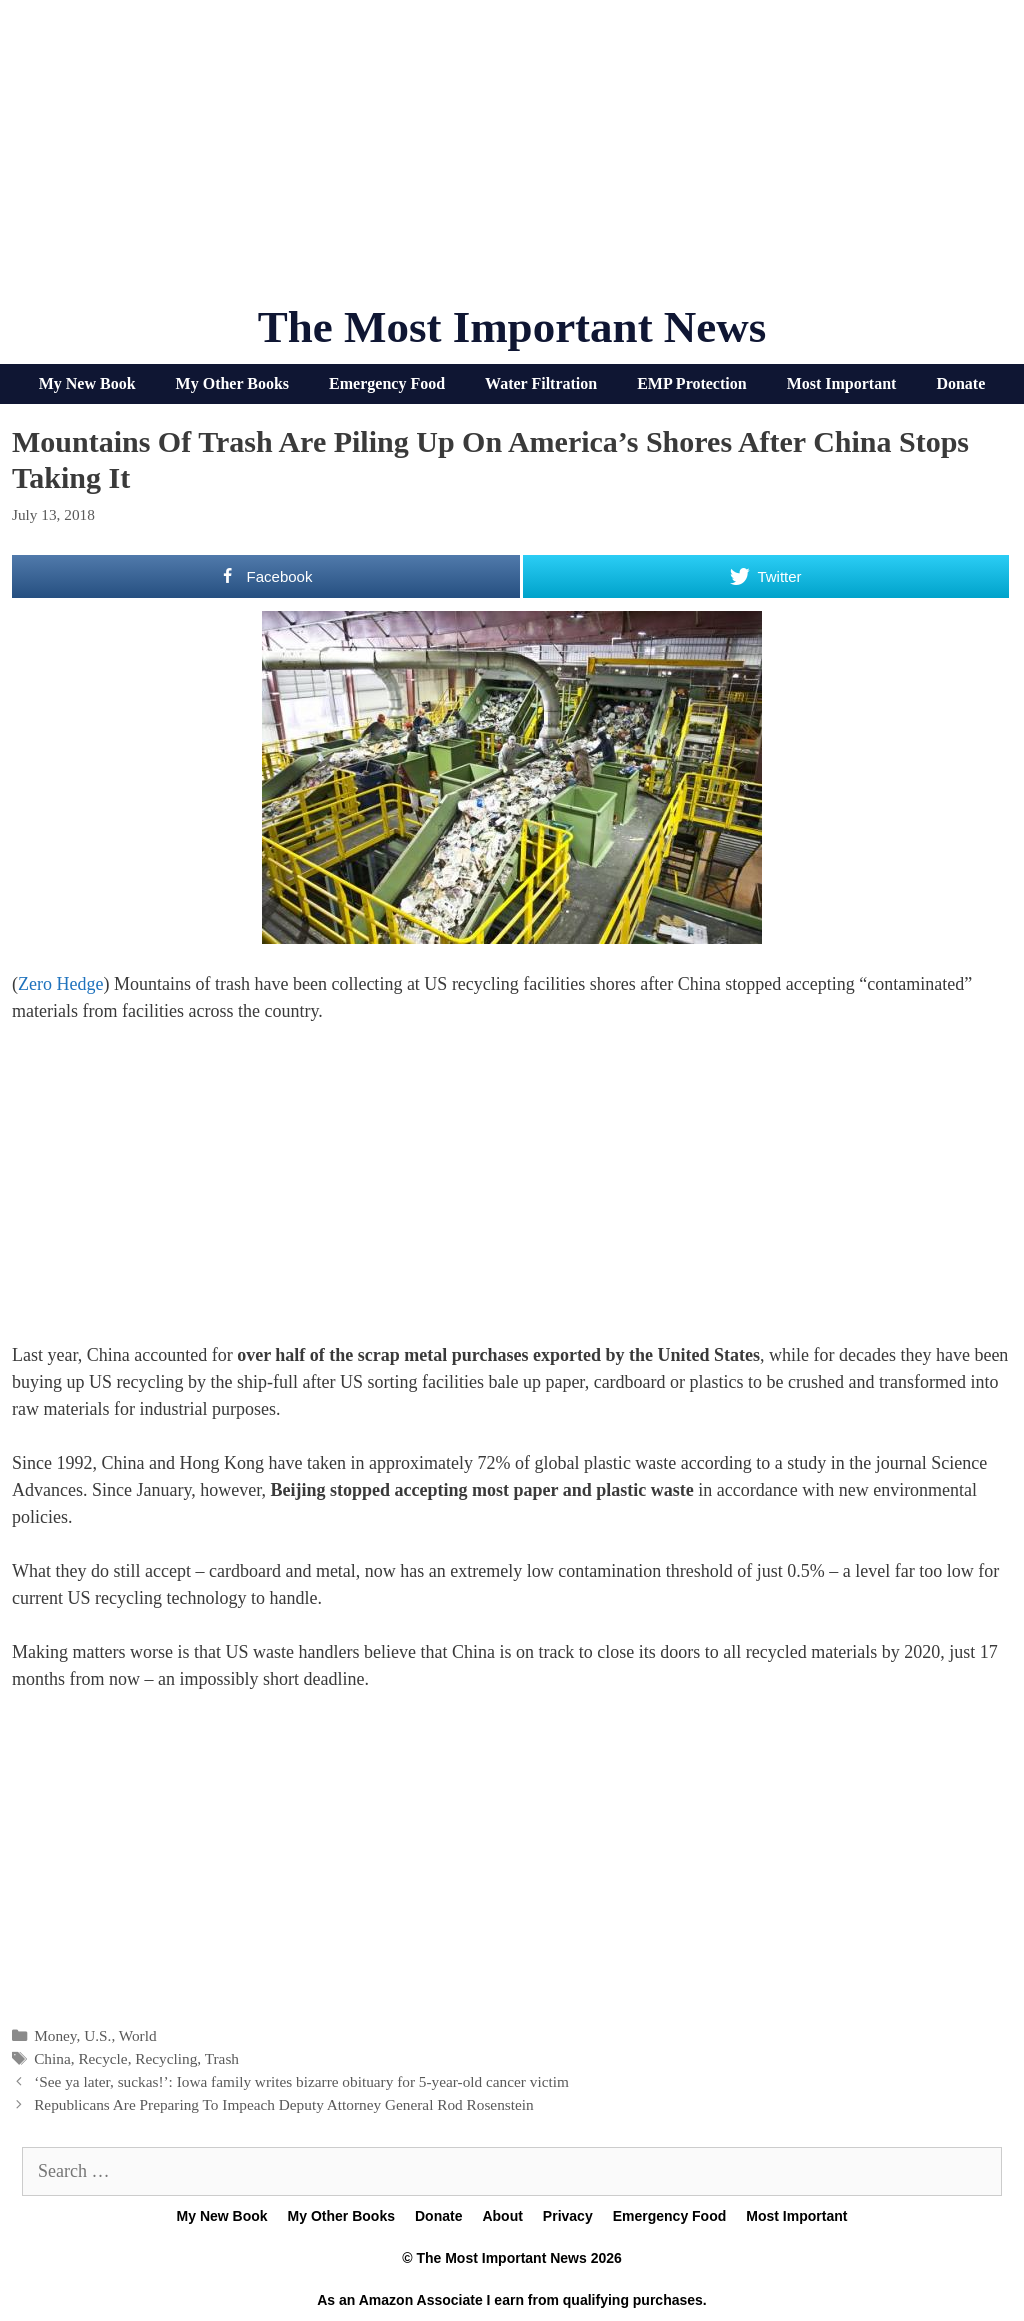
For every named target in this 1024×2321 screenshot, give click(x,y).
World (138, 2035)
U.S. (97, 2035)
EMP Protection (691, 383)
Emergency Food (387, 383)
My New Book (87, 383)
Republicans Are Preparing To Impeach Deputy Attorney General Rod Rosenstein (284, 2104)
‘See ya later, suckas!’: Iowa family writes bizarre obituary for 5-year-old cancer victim (301, 2081)
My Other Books (232, 383)
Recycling (166, 2058)
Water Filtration (541, 383)
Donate (960, 383)
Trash (222, 2058)
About (502, 2216)
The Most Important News (512, 327)
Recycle (102, 2058)
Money (55, 2035)
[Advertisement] (512, 160)
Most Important (842, 383)
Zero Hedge (60, 984)
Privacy (568, 2216)
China (52, 2058)
